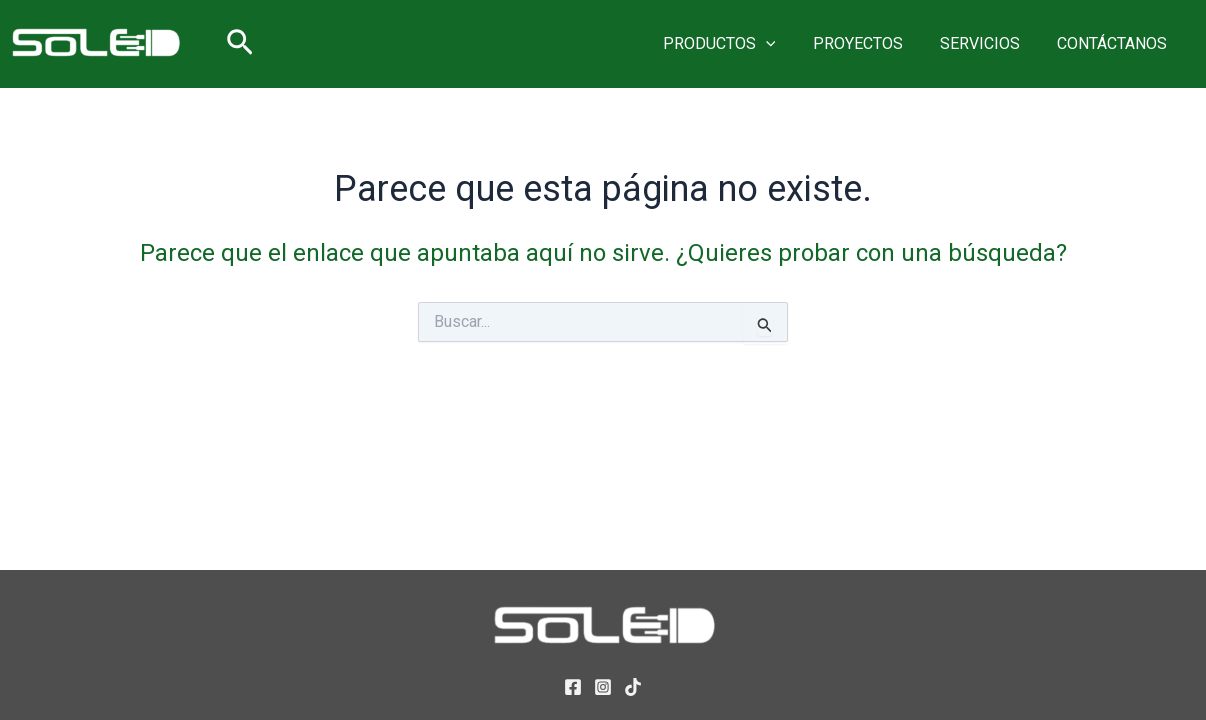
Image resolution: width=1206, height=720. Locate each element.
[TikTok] (633, 687)
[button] (240, 43)
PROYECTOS (871, 43)
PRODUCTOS (737, 44)
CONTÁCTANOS (1115, 43)
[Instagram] (603, 687)
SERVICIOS (988, 43)
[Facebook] (573, 687)
